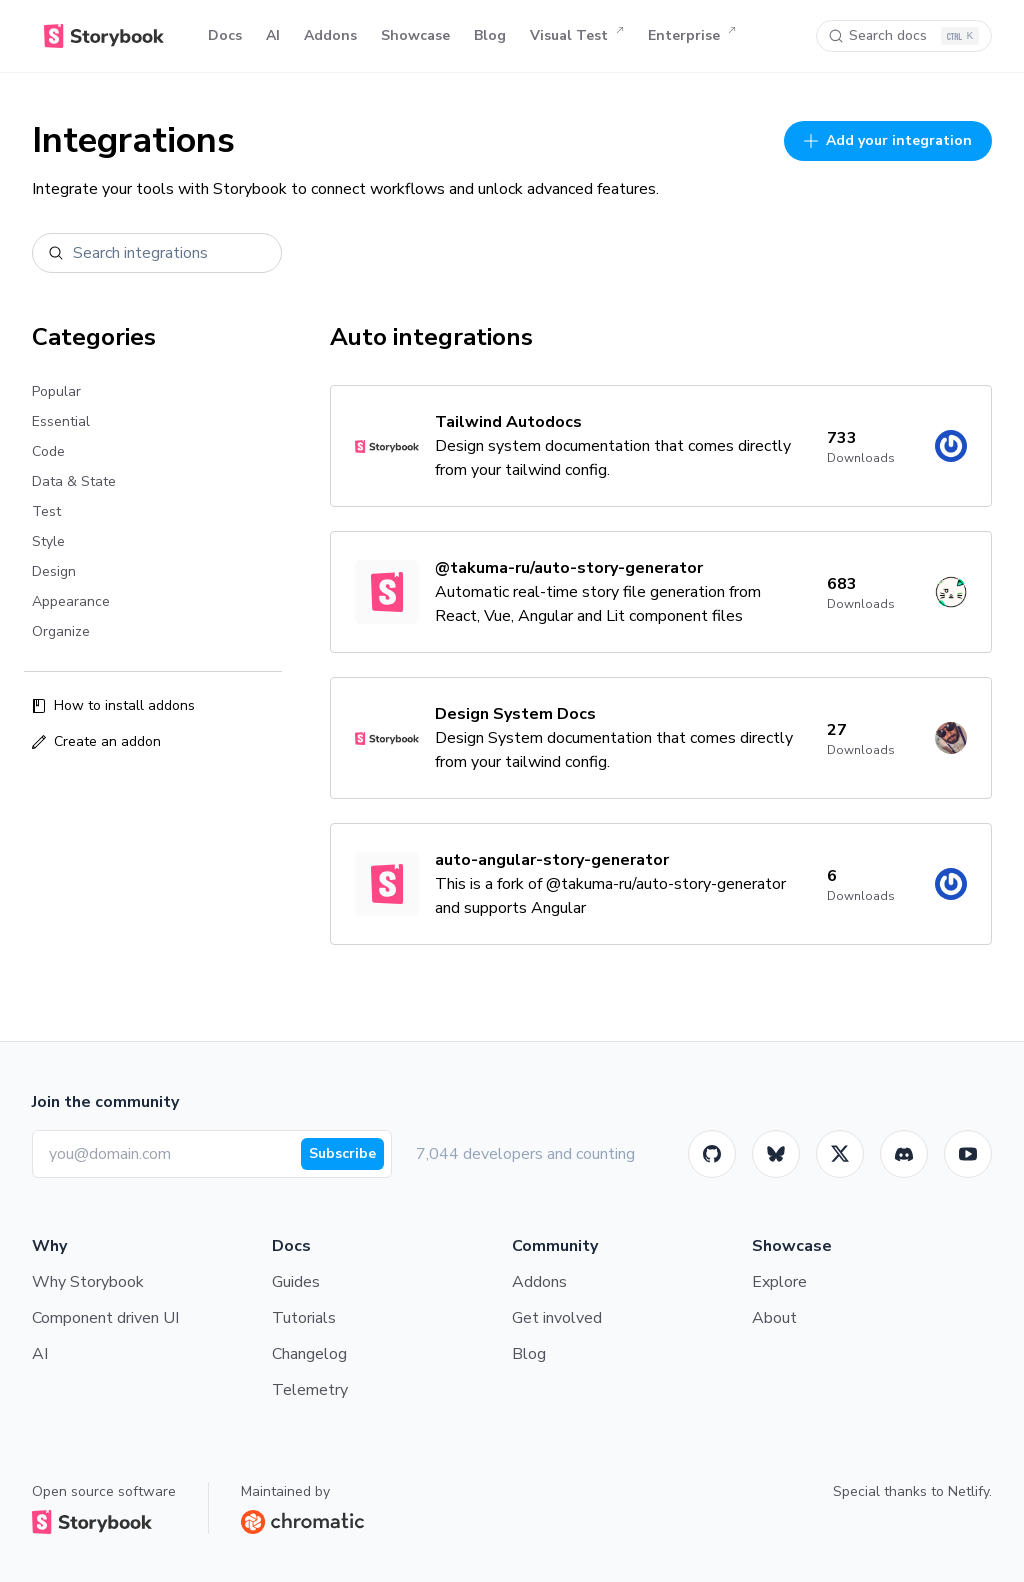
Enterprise (692, 36)
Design (54, 571)
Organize (61, 631)
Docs (225, 35)
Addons (330, 35)
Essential (61, 421)
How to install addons (113, 705)
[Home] (104, 36)
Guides (296, 1282)
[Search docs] (904, 36)
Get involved (557, 1318)
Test (46, 511)
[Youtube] (968, 1154)
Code (48, 451)
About (774, 1318)
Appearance (71, 601)
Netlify (968, 1491)
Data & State (74, 481)
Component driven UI (105, 1318)
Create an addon (96, 741)
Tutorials (304, 1318)
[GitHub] (712, 1154)
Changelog (309, 1354)
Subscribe (342, 1153)
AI (273, 35)
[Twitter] (840, 1154)
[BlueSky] (776, 1154)
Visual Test (577, 36)
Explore (779, 1282)
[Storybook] (904, 1154)
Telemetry (310, 1390)
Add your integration (888, 140)
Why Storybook (88, 1282)
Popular (56, 391)
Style (48, 541)
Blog (490, 35)
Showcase (415, 35)
